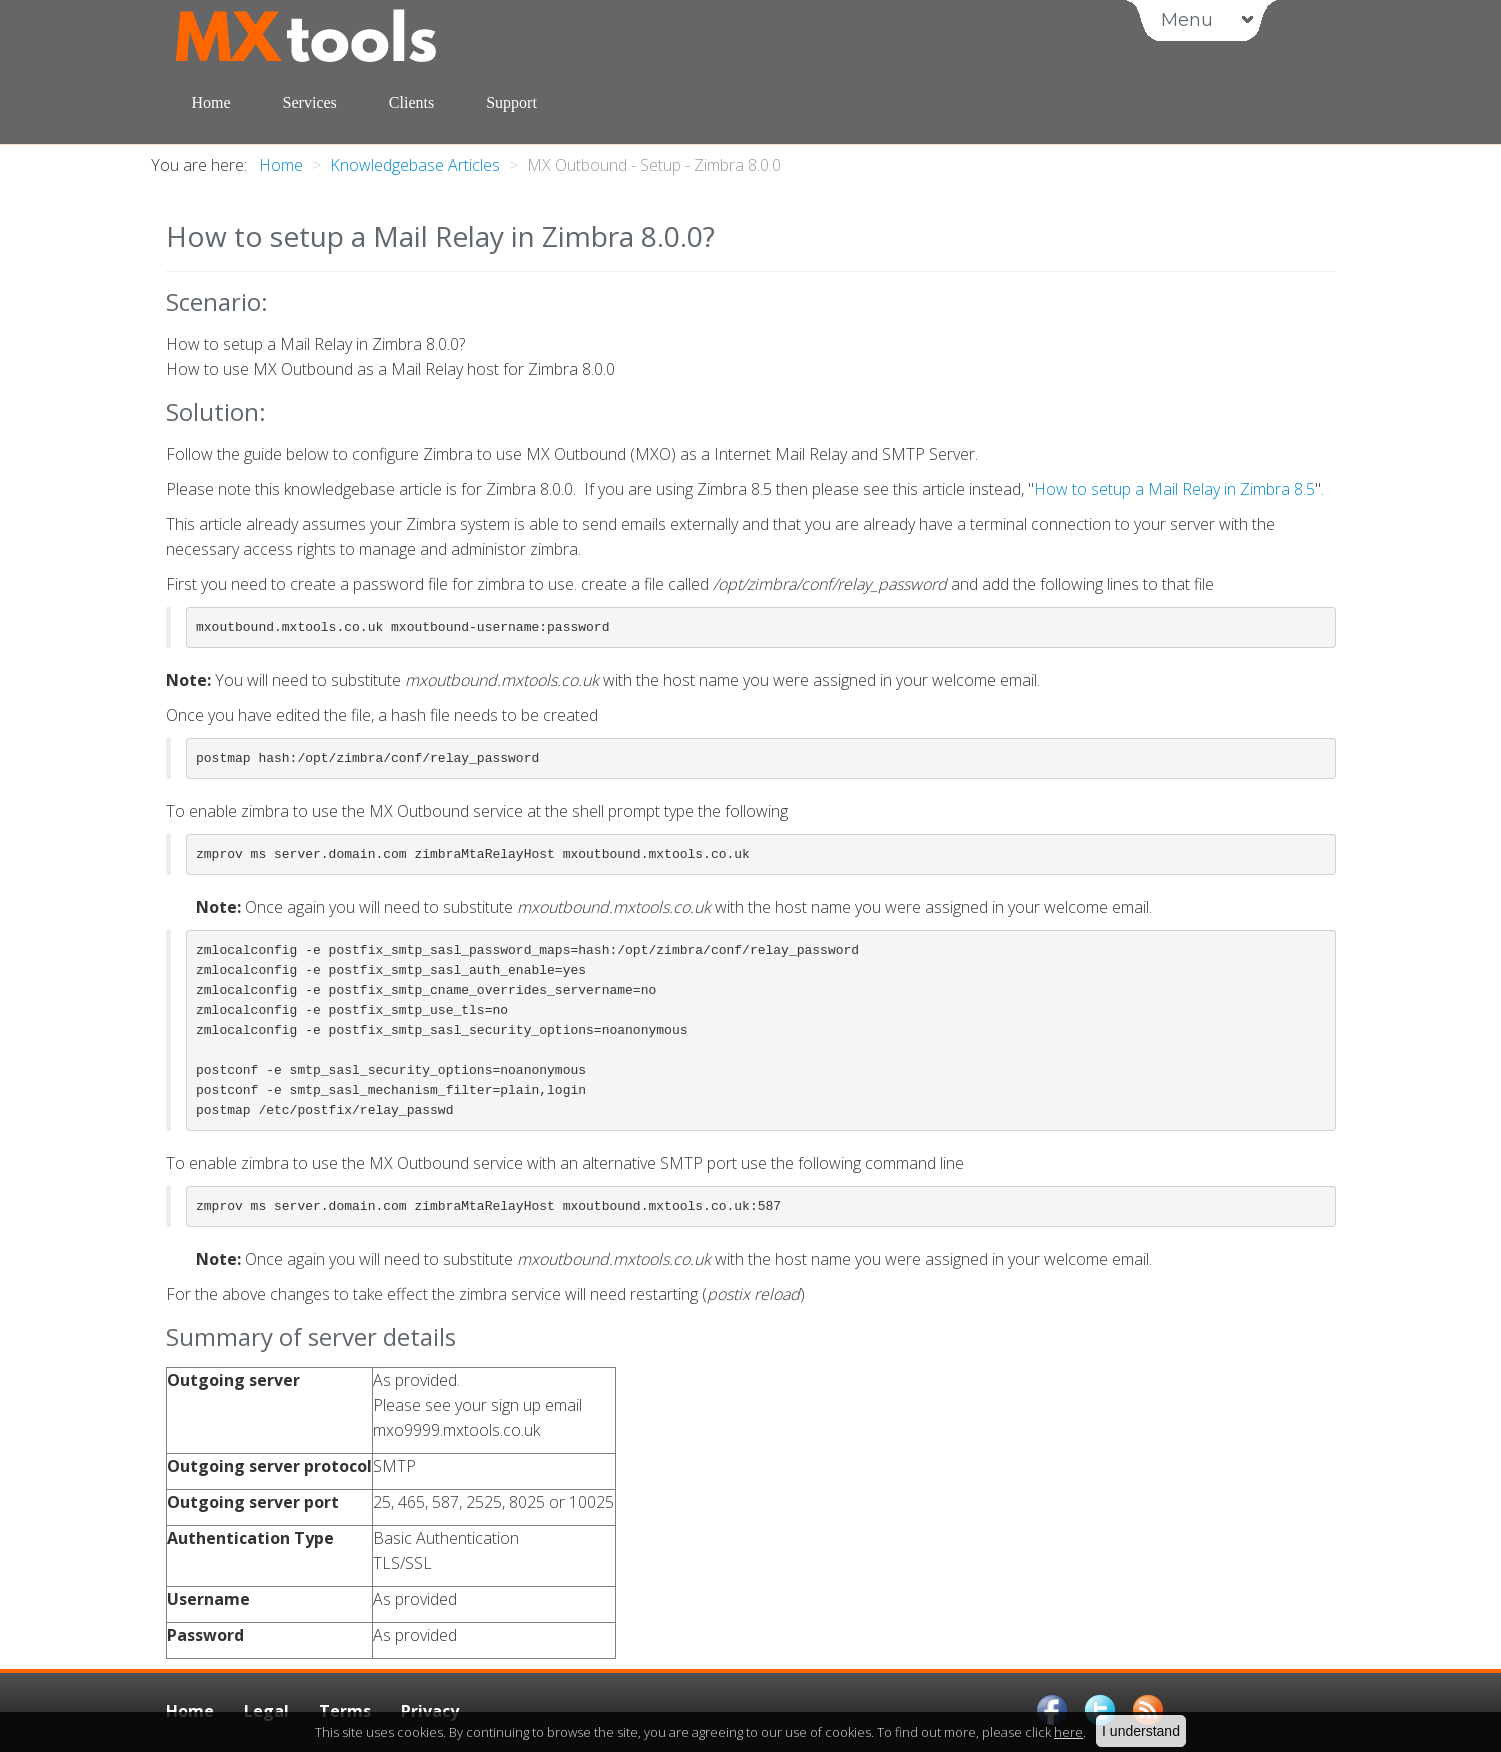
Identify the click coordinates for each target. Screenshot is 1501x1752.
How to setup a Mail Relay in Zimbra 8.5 (1174, 489)
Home (211, 102)
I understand (1141, 1731)
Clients (411, 102)
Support (511, 102)
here (1068, 1732)
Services (310, 102)
